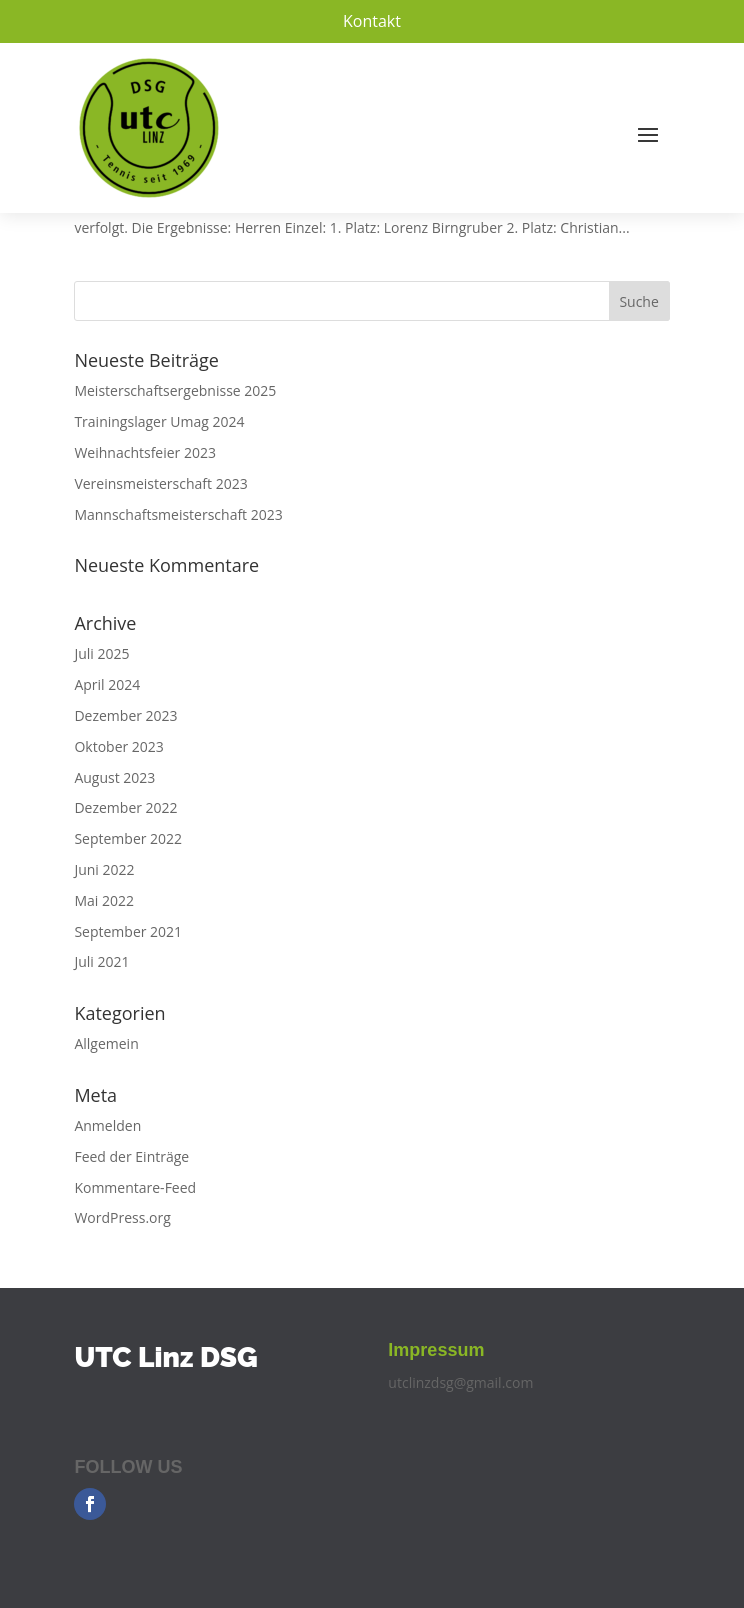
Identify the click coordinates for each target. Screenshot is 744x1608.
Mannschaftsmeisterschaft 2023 (178, 514)
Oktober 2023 (118, 746)
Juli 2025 (101, 653)
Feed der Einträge (131, 1156)
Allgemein (106, 1043)
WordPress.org (122, 1217)
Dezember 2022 (125, 807)
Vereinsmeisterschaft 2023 (160, 483)
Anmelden (107, 1125)
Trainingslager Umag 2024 (159, 421)
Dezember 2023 (125, 715)
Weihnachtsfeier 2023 (145, 452)
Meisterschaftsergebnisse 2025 (175, 390)
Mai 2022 (104, 900)
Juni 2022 (104, 869)
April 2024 (107, 684)
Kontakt (372, 21)
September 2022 (128, 838)
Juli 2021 (101, 961)
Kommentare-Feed (135, 1187)
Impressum (436, 1350)
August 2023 (114, 777)
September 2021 (128, 931)
